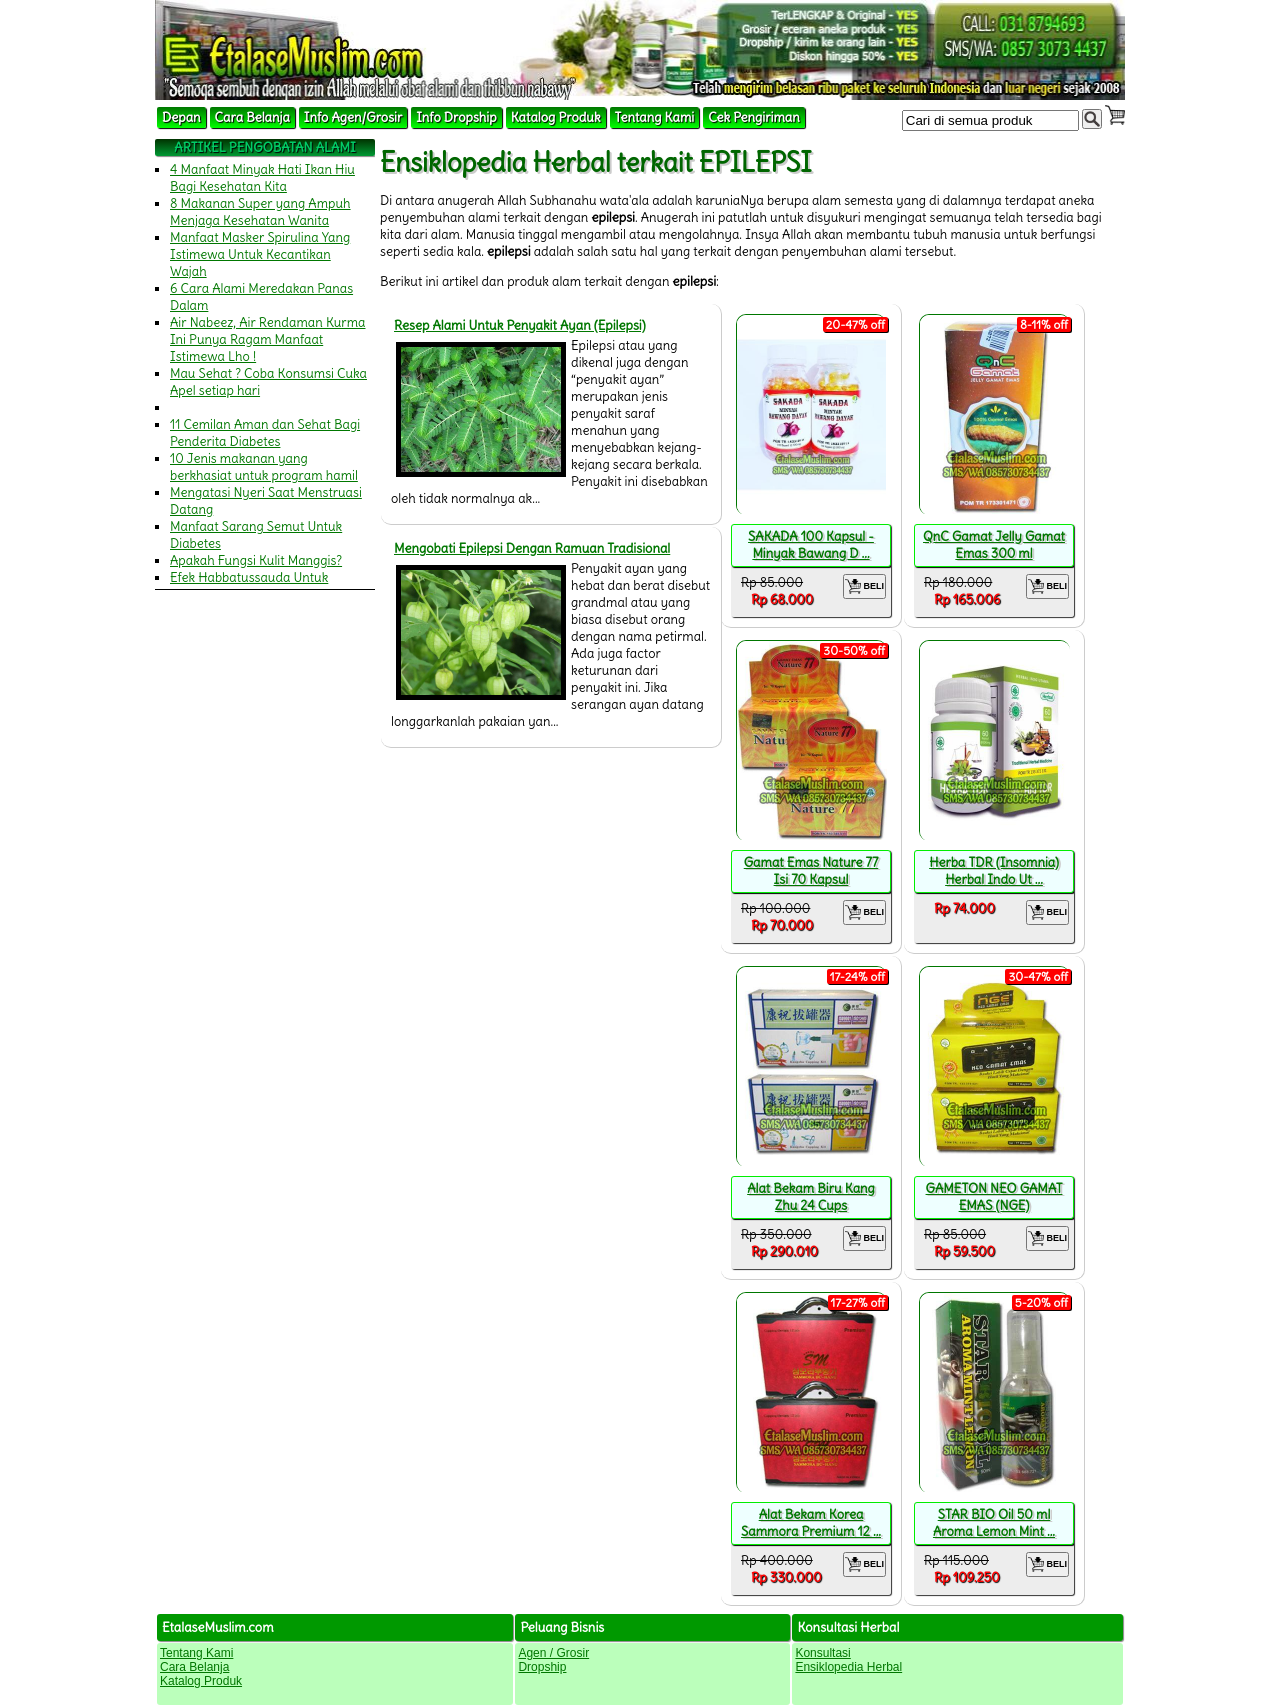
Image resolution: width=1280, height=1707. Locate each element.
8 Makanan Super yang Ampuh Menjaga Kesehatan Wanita (260, 212)
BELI (864, 586)
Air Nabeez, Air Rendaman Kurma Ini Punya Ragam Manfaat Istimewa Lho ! (268, 339)
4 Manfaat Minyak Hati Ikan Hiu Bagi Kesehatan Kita (262, 178)
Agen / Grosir (553, 1653)
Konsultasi (822, 1653)
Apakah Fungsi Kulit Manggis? (256, 560)
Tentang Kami (655, 117)
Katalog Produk (556, 117)
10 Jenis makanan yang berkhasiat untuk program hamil (264, 467)
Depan (181, 117)
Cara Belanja (252, 117)
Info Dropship (456, 117)
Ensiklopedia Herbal (848, 1667)
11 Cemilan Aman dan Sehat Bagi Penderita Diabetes (265, 433)
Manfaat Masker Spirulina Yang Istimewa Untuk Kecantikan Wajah (260, 254)
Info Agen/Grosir (353, 117)
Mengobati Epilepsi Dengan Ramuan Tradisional (532, 548)
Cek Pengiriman (754, 117)
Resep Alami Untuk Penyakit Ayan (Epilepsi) (520, 325)
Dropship (542, 1667)
